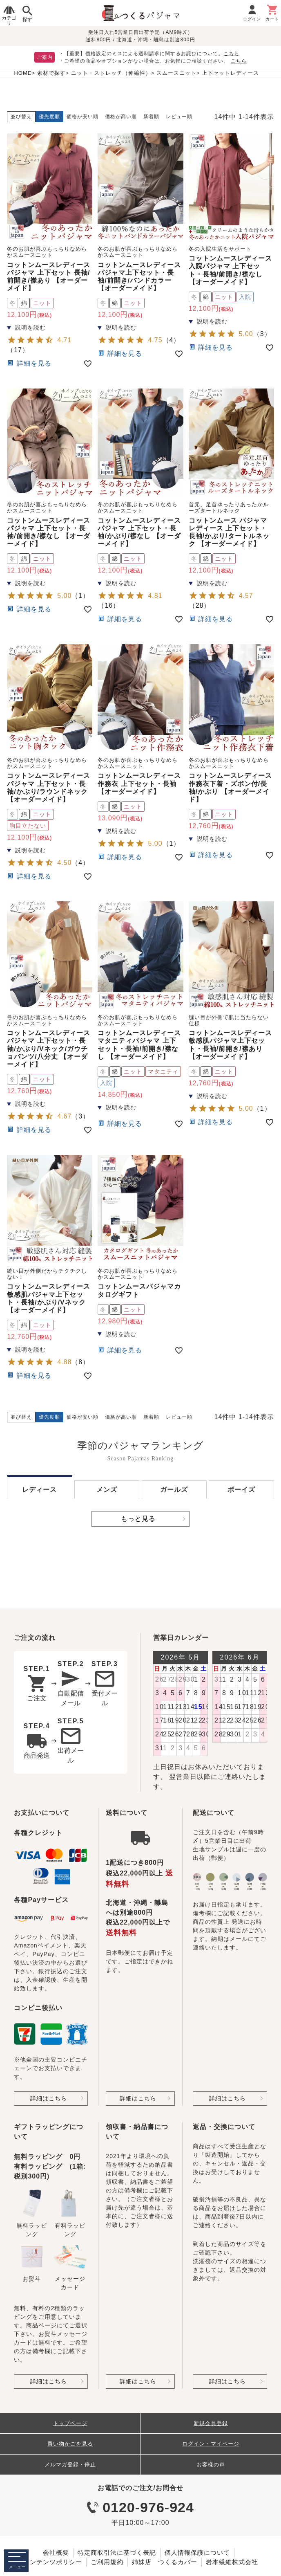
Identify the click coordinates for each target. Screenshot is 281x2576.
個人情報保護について (197, 2552)
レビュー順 (179, 116)
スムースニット (176, 73)
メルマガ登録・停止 (70, 2464)
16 (109, 605)
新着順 (151, 116)
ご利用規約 (107, 2561)
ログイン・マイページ (210, 2444)
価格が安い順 (82, 116)
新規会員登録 (211, 2423)
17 (18, 349)
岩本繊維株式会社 (232, 2561)
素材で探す (51, 73)
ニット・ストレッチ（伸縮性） (111, 73)
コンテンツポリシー (52, 2561)
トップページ (70, 2423)
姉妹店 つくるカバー (164, 2561)
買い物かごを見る (70, 2444)
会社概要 (56, 2552)
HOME (22, 73)
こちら (231, 53)
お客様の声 (210, 2464)
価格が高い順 (121, 116)
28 (200, 605)
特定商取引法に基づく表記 (117, 2552)
